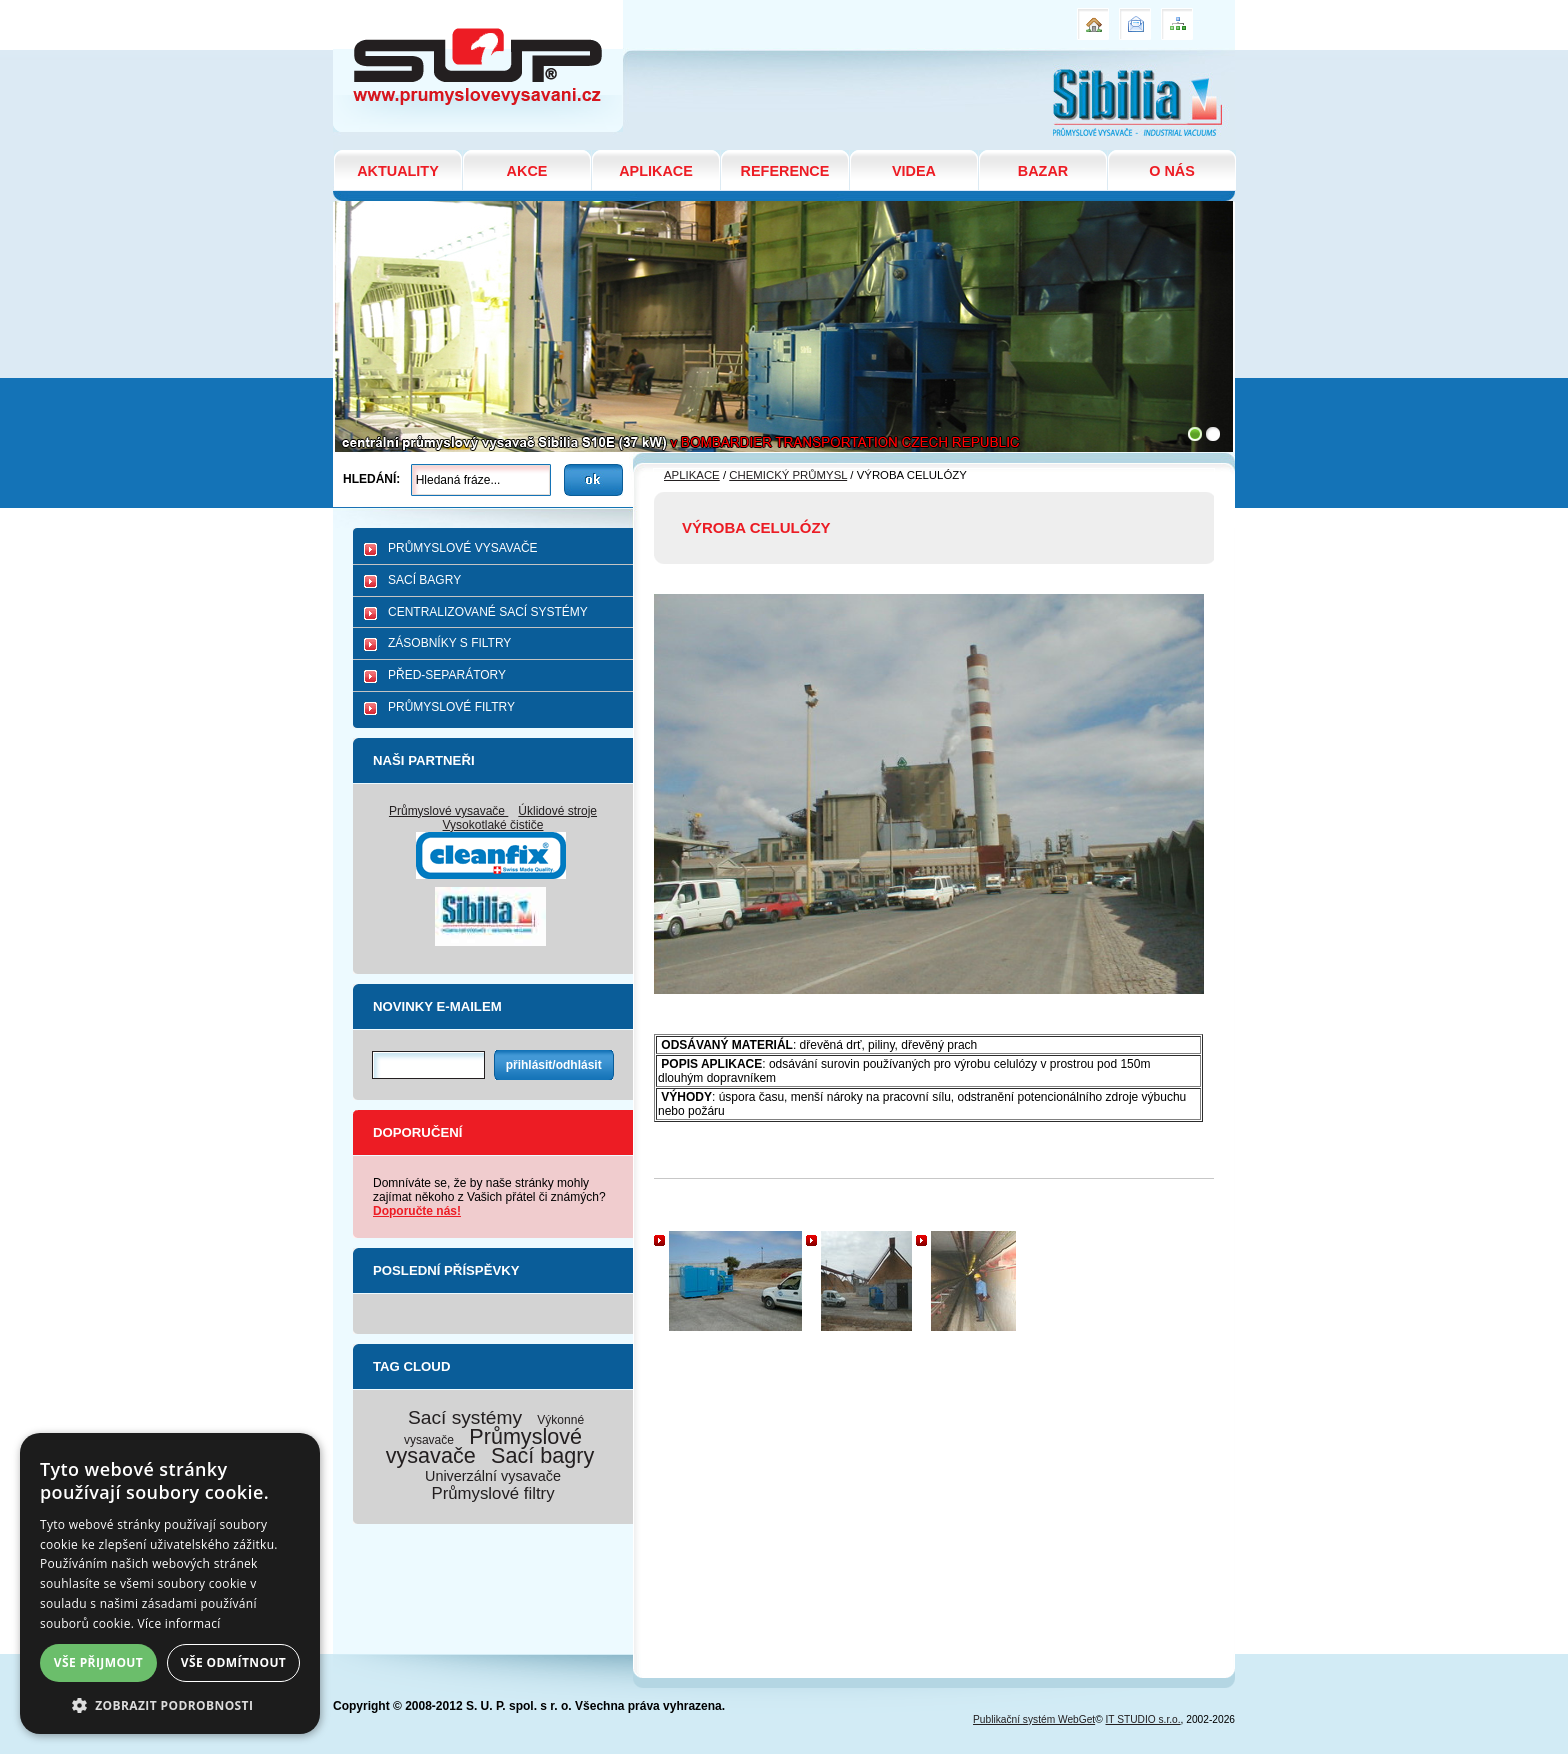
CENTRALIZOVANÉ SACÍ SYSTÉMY (488, 612)
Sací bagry (542, 1455)
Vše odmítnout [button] (233, 1662)
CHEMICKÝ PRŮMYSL (788, 475)
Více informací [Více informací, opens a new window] (179, 1623)
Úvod (1091, 16)
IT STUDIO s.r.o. (1143, 1719)
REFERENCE (785, 171)
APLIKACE (656, 171)
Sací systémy (465, 1417)
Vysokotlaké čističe (493, 825)
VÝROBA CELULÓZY (407, 8)
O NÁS (1172, 171)
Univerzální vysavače (493, 1476)
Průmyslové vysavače (448, 811)
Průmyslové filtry (492, 1493)
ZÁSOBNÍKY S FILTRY (449, 643)
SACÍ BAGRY (424, 580)
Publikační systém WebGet (1034, 1719)
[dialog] (170, 1583)
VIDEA (914, 171)
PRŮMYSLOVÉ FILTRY (451, 707)
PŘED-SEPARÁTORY (447, 675)
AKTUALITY (398, 171)
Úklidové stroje (557, 811)
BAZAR (1043, 171)
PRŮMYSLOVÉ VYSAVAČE (463, 548)
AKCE (527, 171)
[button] (170, 1704)
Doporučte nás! (417, 1211)
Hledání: (371, 479)
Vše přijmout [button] (98, 1662)
